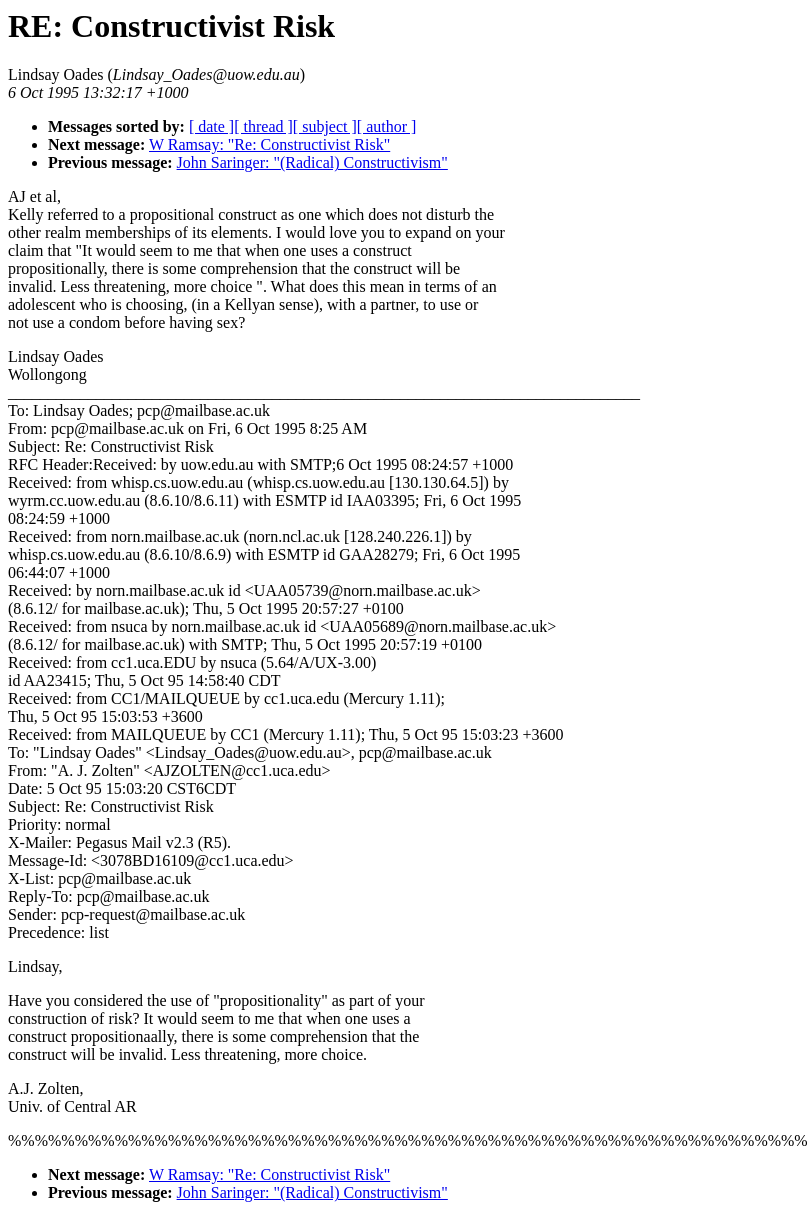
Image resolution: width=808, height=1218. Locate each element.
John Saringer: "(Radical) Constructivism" (312, 162)
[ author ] (387, 126)
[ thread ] (263, 126)
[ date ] (211, 126)
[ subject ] (325, 126)
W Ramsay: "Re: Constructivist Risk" (269, 144)
